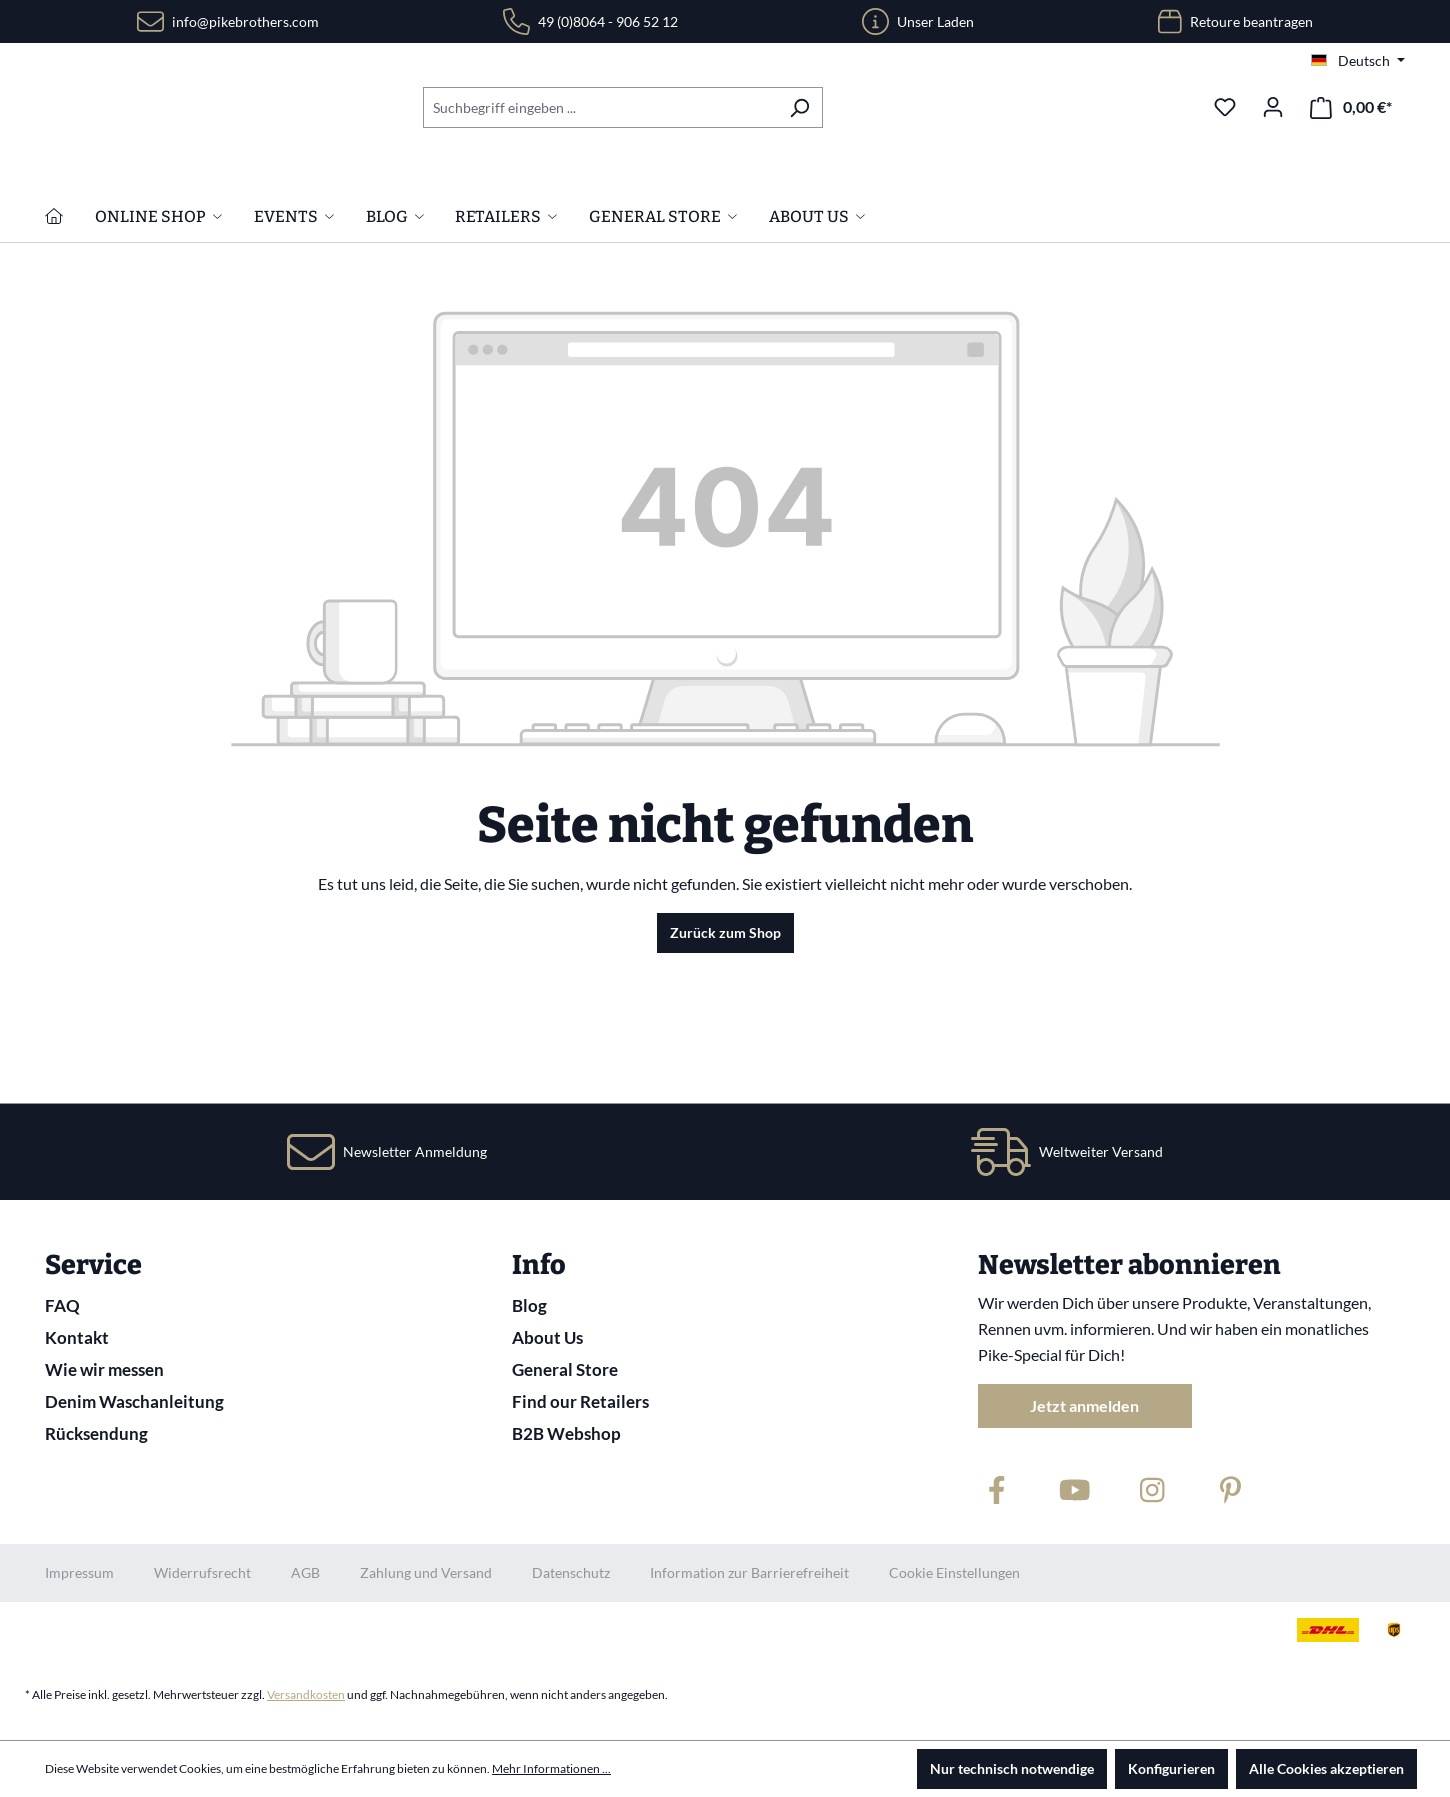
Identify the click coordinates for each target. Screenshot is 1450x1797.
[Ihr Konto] (1273, 107)
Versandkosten (306, 1694)
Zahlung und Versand (426, 1572)
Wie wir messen (104, 1369)
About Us (547, 1337)
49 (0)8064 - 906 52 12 (608, 21)
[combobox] (600, 107)
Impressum (79, 1572)
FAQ (62, 1305)
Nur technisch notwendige (1012, 1768)
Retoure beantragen (1251, 21)
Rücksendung (96, 1433)
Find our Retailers (580, 1401)
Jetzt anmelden (1084, 1405)
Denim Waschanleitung (134, 1401)
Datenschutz (571, 1572)
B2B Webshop (566, 1433)
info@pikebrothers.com (245, 21)
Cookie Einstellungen (954, 1572)
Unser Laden (935, 21)
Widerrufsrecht (202, 1572)
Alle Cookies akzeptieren (1326, 1768)
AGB (305, 1572)
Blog (529, 1305)
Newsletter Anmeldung (415, 1151)
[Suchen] (799, 107)
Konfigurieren (1171, 1768)
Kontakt (77, 1337)
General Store (565, 1369)
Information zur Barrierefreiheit (749, 1572)
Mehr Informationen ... (551, 1768)
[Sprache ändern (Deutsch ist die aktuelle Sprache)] (1358, 61)
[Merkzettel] (1225, 107)
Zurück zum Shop (725, 1061)
